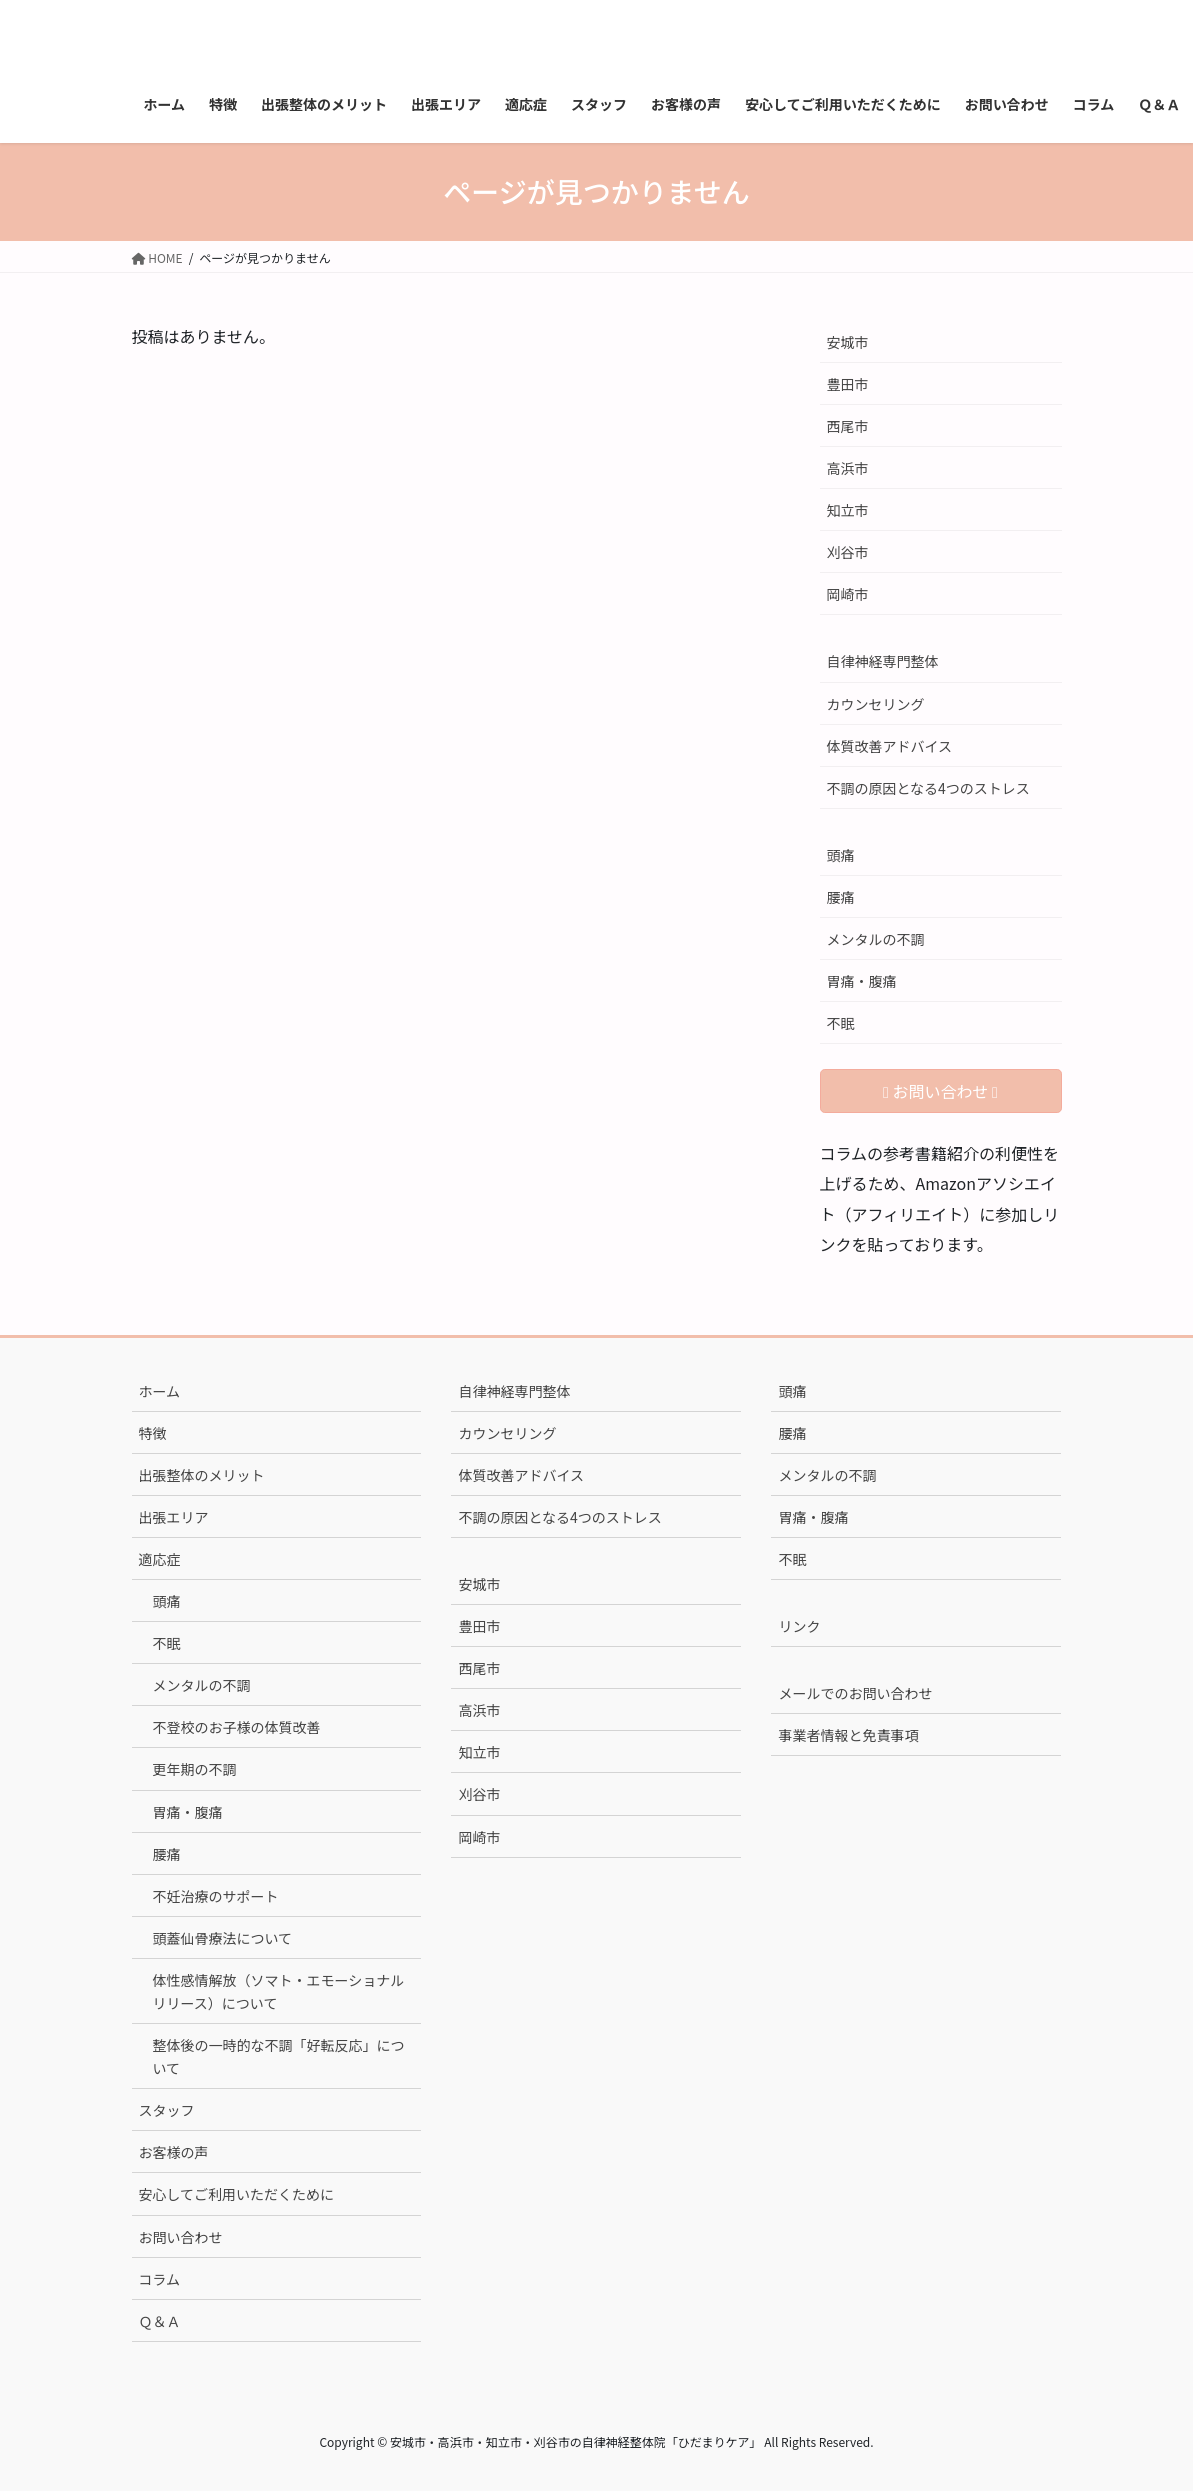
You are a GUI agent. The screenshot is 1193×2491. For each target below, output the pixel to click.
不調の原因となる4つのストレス (928, 788)
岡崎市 (848, 594)
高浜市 (848, 468)
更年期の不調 (195, 1769)
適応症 (160, 1559)
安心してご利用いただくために (237, 2194)
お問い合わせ (181, 2237)
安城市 (848, 342)
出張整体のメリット (202, 1475)
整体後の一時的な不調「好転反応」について (279, 2056)
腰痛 (841, 897)
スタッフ (167, 2110)
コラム (160, 2279)
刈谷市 (848, 552)
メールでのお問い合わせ (855, 1693)
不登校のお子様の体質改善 (237, 1727)
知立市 (848, 510)
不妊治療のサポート (216, 1896)
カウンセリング (876, 704)
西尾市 (848, 426)
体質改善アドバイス (890, 746)
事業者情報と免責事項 (848, 1735)
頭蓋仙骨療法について (223, 1938)
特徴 (153, 1433)
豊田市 (848, 384)
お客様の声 (174, 2152)
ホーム (160, 1391)
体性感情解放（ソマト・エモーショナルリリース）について (279, 1991)
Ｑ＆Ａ (160, 2321)
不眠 (841, 1023)
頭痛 (841, 855)
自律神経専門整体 (883, 661)
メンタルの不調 (876, 939)
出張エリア (174, 1517)
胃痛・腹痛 (862, 981)
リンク (799, 1626)
